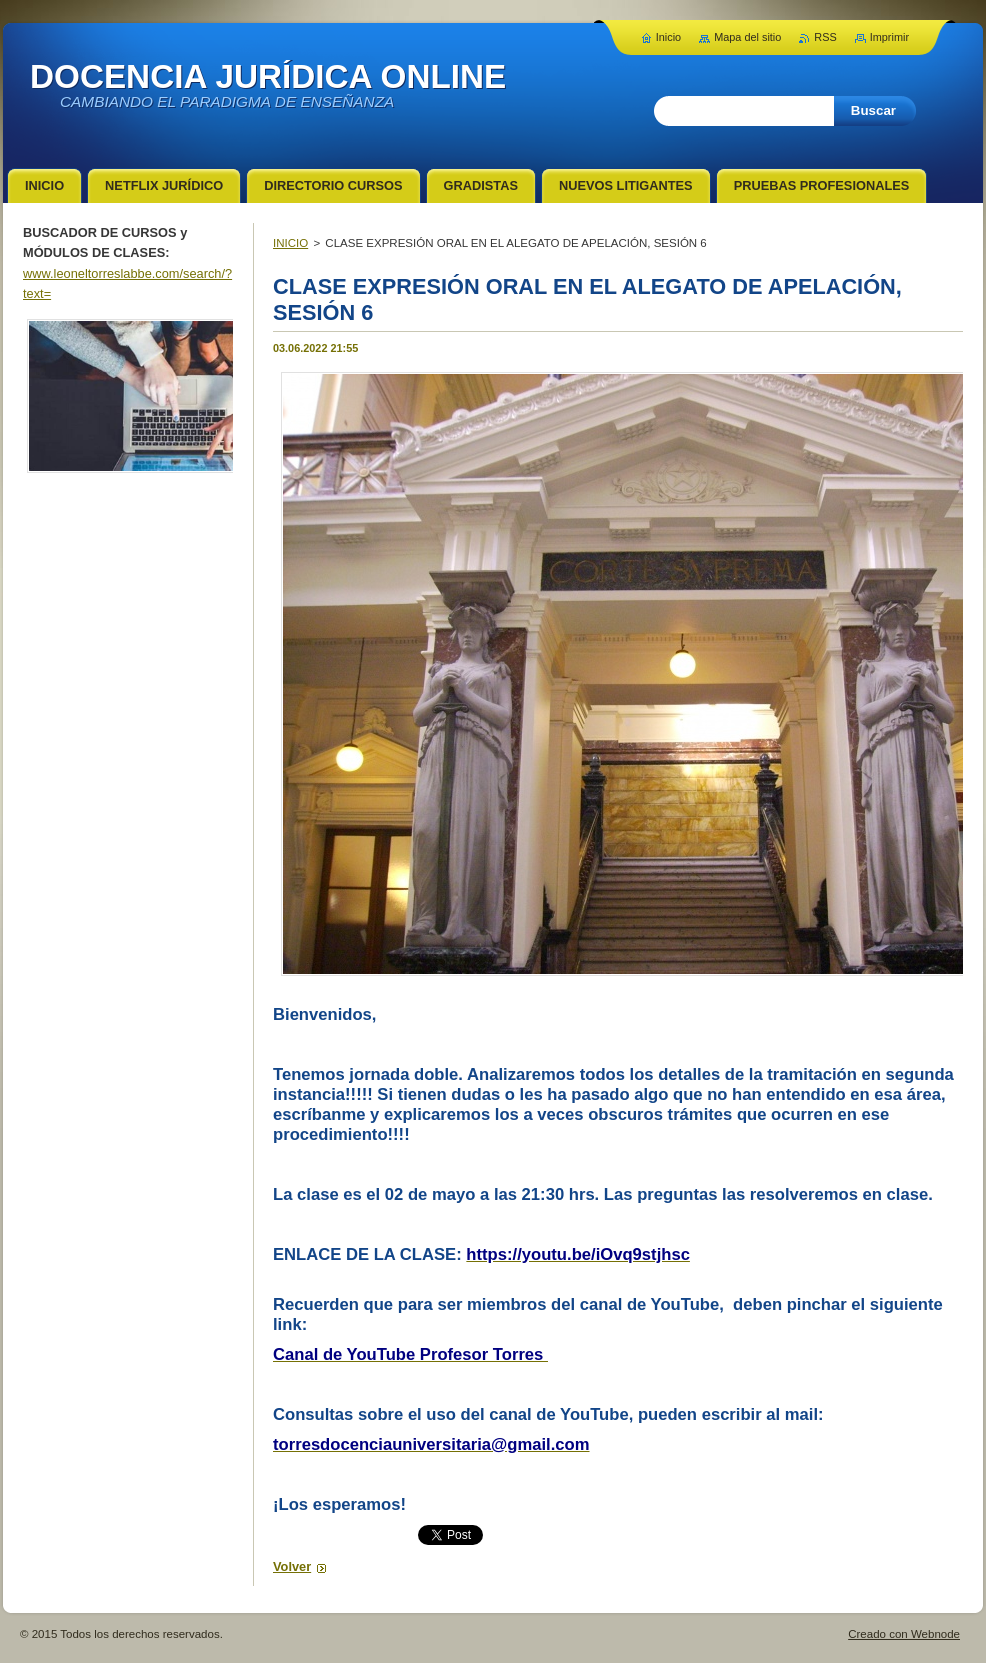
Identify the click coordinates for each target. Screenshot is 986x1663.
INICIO (290, 243)
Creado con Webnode (904, 1634)
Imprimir (889, 37)
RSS (825, 37)
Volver (292, 1566)
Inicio (668, 37)
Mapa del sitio (747, 37)
